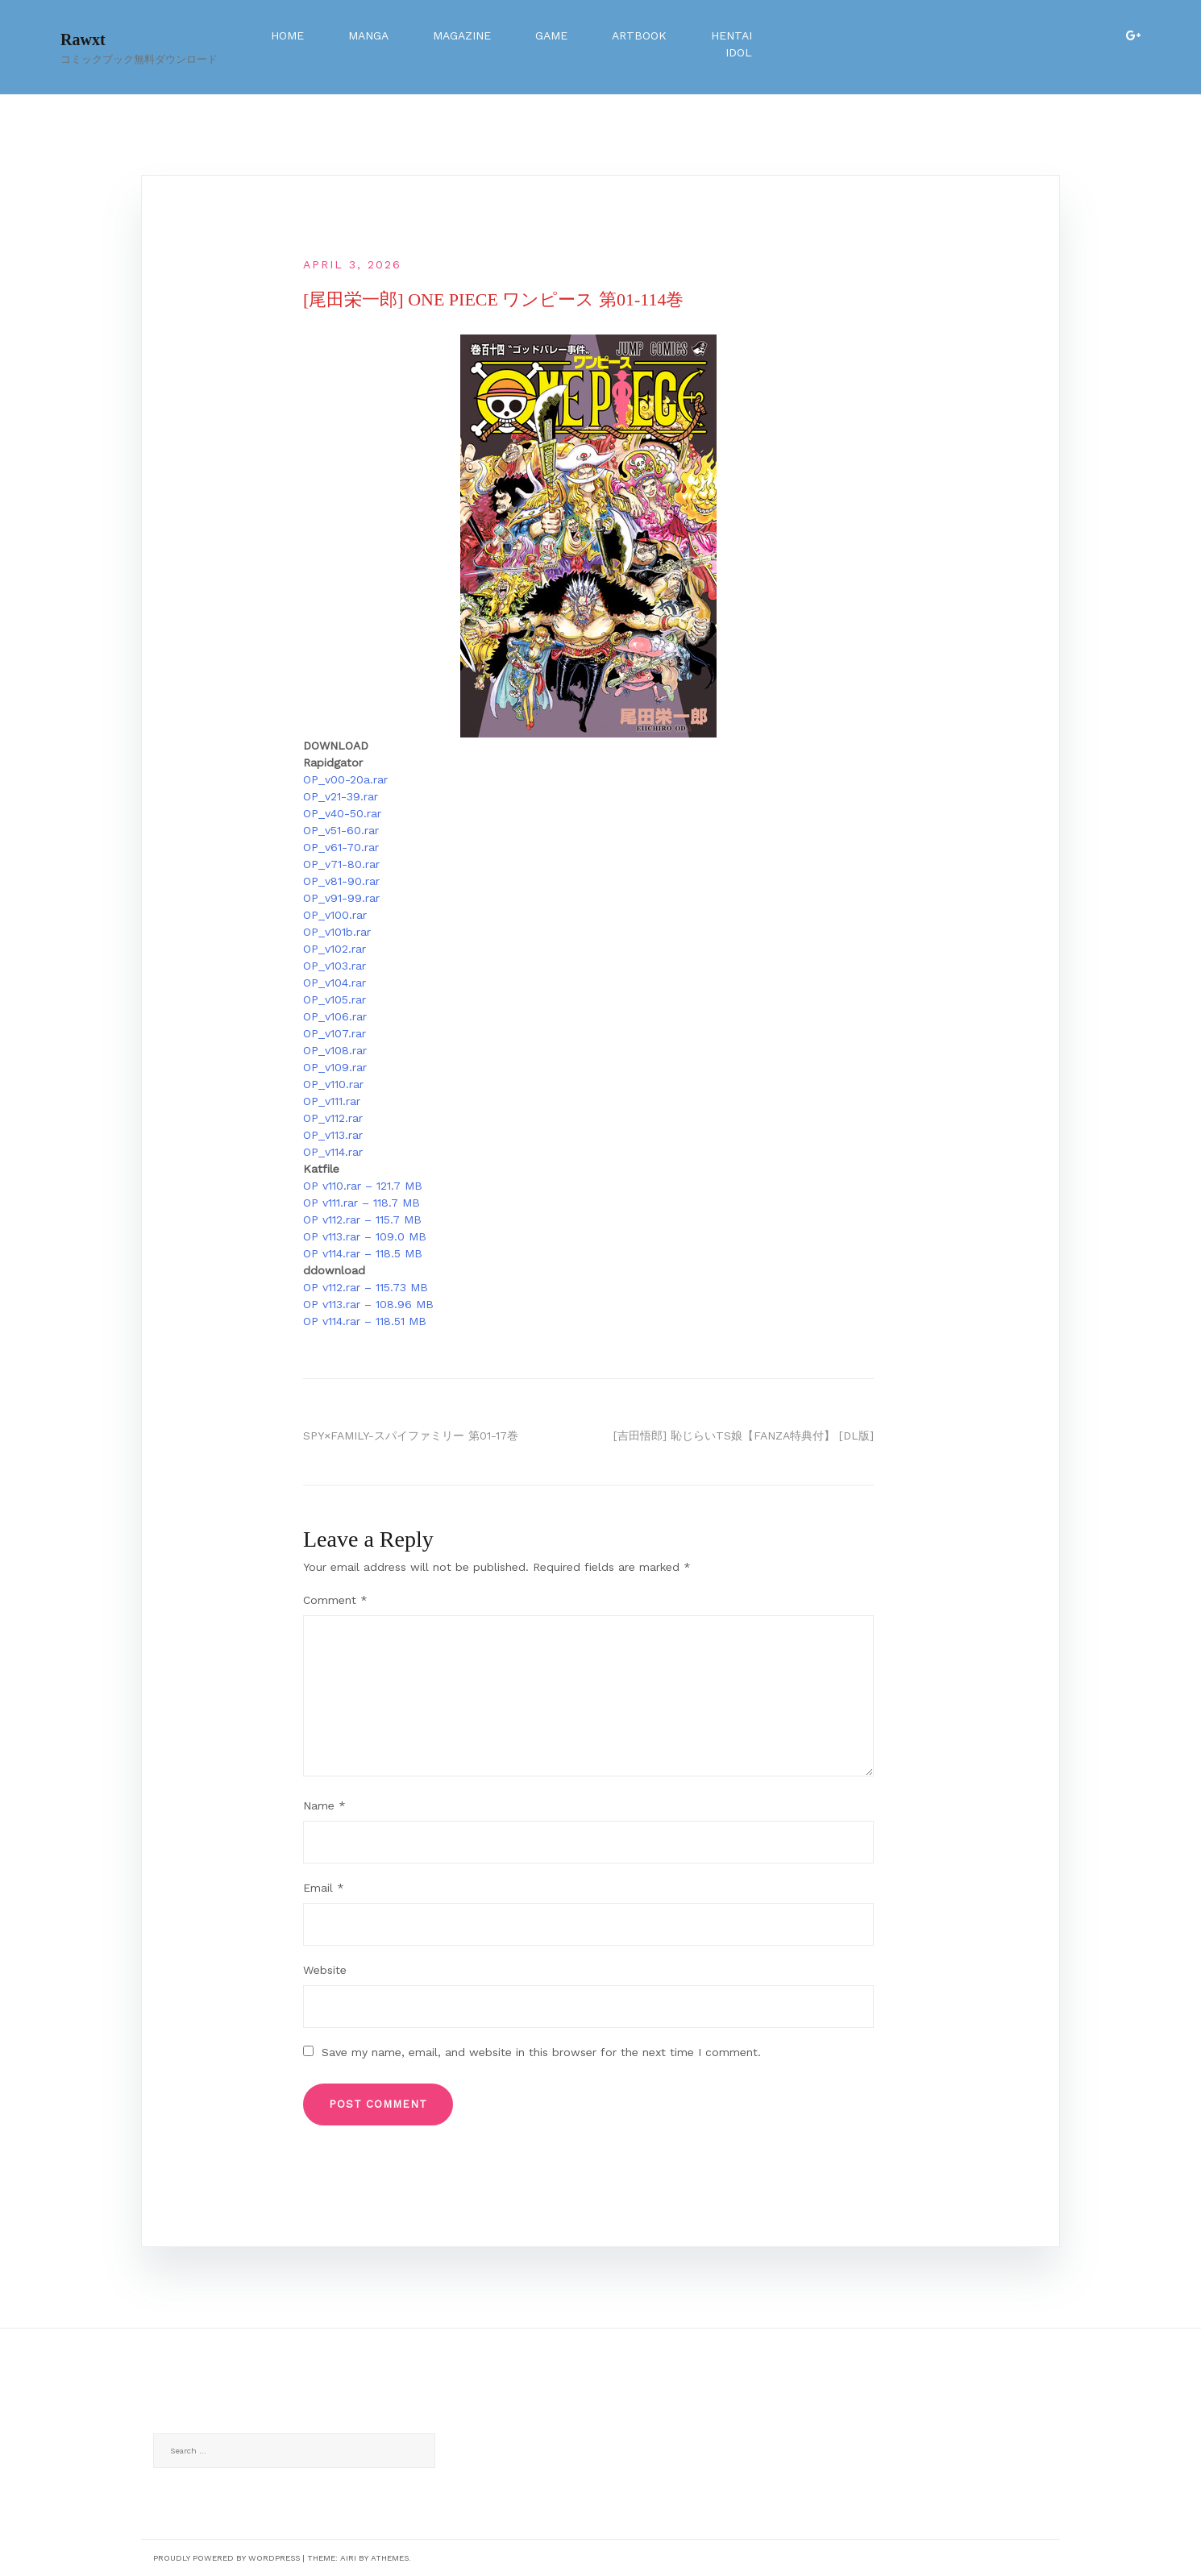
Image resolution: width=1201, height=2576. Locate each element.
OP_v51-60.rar (341, 830)
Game (551, 35)
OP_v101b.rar (337, 931)
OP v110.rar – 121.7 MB (362, 1185)
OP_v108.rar (335, 1050)
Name (324, 1805)
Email (323, 1887)
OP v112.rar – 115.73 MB (365, 1287)
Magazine (462, 35)
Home (287, 35)
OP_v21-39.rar (340, 796)
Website (325, 1969)
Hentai (731, 35)
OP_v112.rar (333, 1117)
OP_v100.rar (335, 914)
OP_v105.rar (334, 999)
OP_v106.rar (335, 1016)
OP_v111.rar (331, 1101)
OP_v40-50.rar (342, 813)
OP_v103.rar (334, 965)
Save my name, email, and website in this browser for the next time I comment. (541, 2052)
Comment (335, 1599)
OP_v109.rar (335, 1067)
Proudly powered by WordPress (226, 2557)
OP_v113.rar (333, 1134)
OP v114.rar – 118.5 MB (362, 1253)
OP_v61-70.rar (341, 847)
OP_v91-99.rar (341, 897)
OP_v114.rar (333, 1151)
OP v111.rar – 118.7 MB (361, 1202)
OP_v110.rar (333, 1084)
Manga (368, 35)
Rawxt (83, 39)
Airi (348, 2557)
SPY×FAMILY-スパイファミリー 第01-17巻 (410, 1435)
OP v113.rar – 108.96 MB (368, 1304)
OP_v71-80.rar (341, 864)
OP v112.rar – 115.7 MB (362, 1219)
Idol (738, 52)
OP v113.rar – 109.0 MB (364, 1236)
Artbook (639, 35)
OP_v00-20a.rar (345, 779)
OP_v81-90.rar (341, 881)
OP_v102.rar (334, 948)
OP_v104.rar (334, 982)
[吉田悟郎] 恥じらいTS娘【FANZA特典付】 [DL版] (743, 1435)
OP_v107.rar (334, 1033)
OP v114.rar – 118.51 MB (364, 1321)
